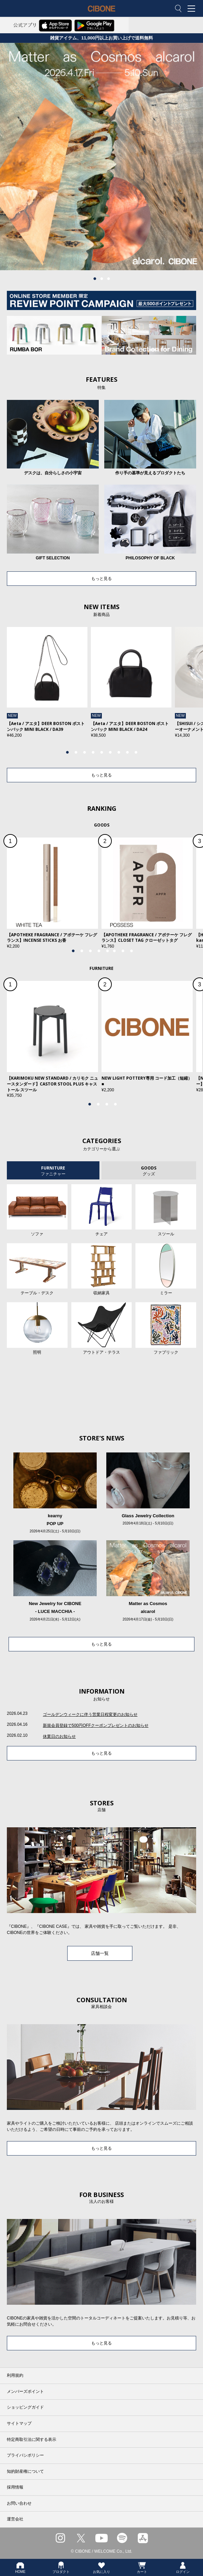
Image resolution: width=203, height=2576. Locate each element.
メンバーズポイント (25, 2391)
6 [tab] (110, 752)
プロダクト (61, 2567)
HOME (20, 2567)
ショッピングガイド (25, 2407)
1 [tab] (94, 278)
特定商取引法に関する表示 (31, 2439)
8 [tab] (127, 752)
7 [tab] (118, 752)
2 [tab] (101, 278)
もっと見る (101, 578)
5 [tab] (101, 752)
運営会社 (15, 2519)
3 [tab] (108, 278)
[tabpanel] (101, 156)
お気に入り (101, 2567)
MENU (193, 8)
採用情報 (15, 2487)
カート (142, 2567)
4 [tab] (92, 752)
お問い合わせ (19, 2503)
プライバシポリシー (25, 2455)
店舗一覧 (100, 1953)
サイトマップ (19, 2423)
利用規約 (15, 2375)
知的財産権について (25, 2471)
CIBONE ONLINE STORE (101, 13)
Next (179, 689)
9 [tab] (135, 752)
